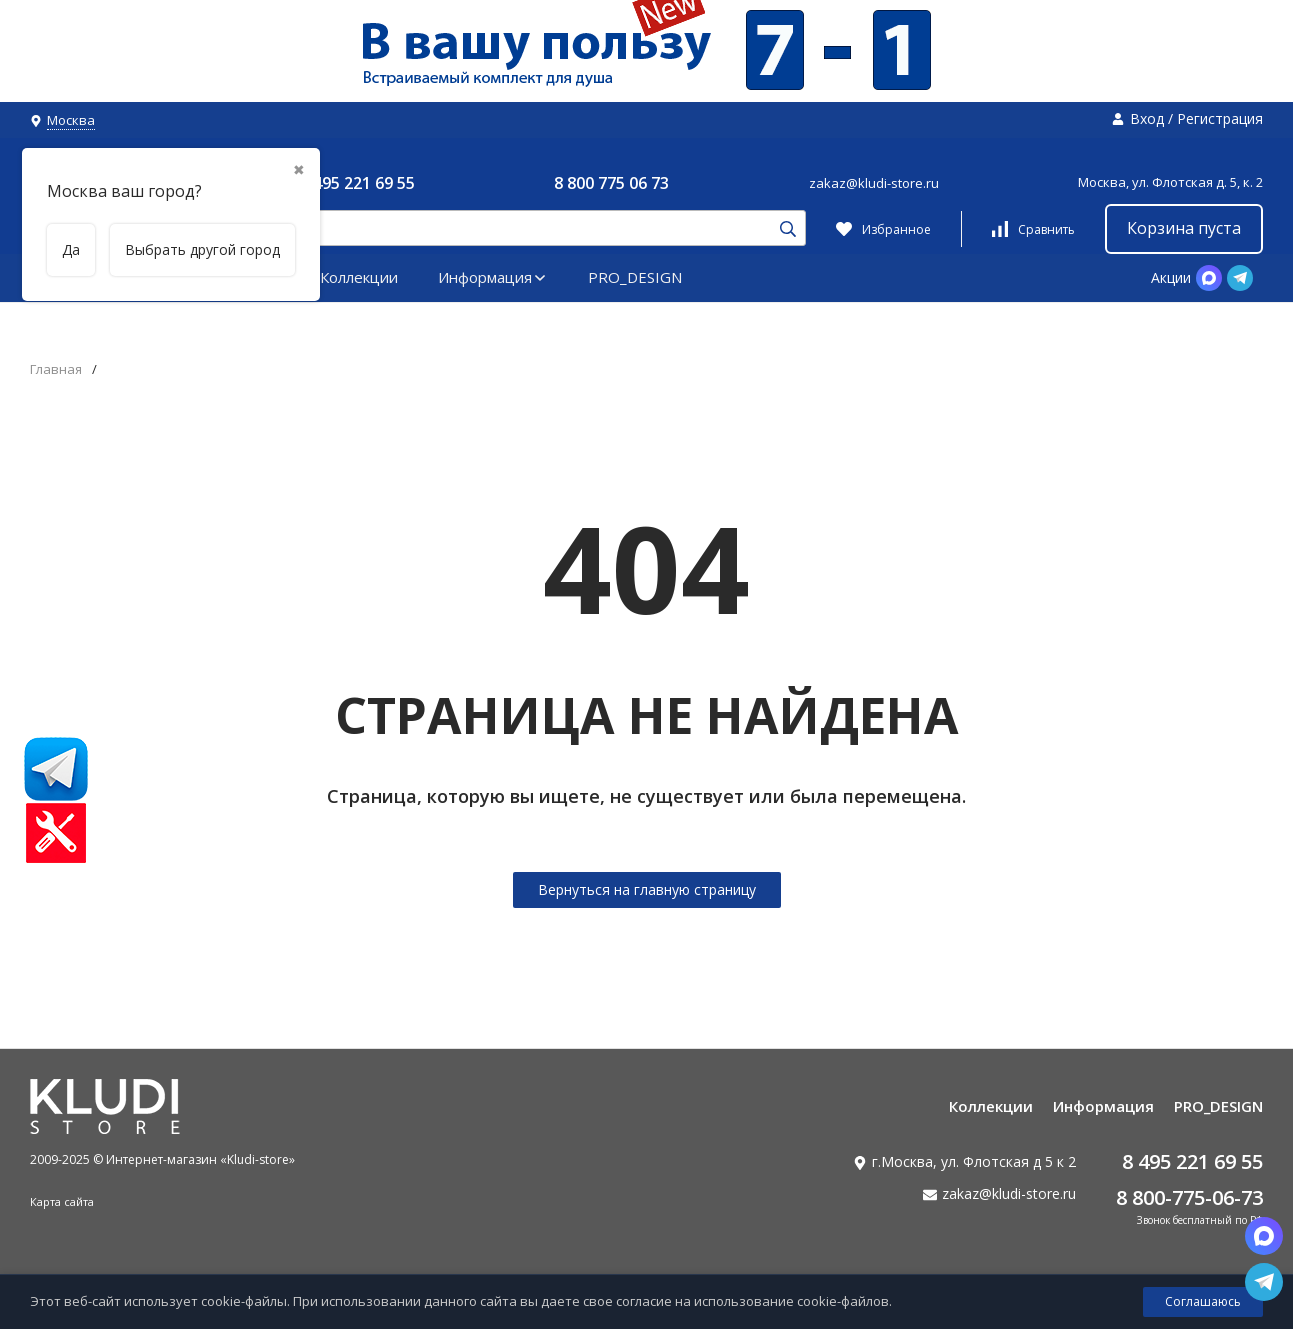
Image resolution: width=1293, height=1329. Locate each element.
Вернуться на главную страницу (647, 889)
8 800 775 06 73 (611, 183)
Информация (493, 277)
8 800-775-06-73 (1189, 1197)
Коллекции (359, 277)
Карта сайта (62, 1201)
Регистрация (1220, 118)
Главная (56, 369)
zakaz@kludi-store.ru (874, 183)
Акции (1171, 277)
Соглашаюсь (1203, 1301)
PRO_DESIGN (635, 277)
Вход (1147, 118)
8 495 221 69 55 (357, 183)
